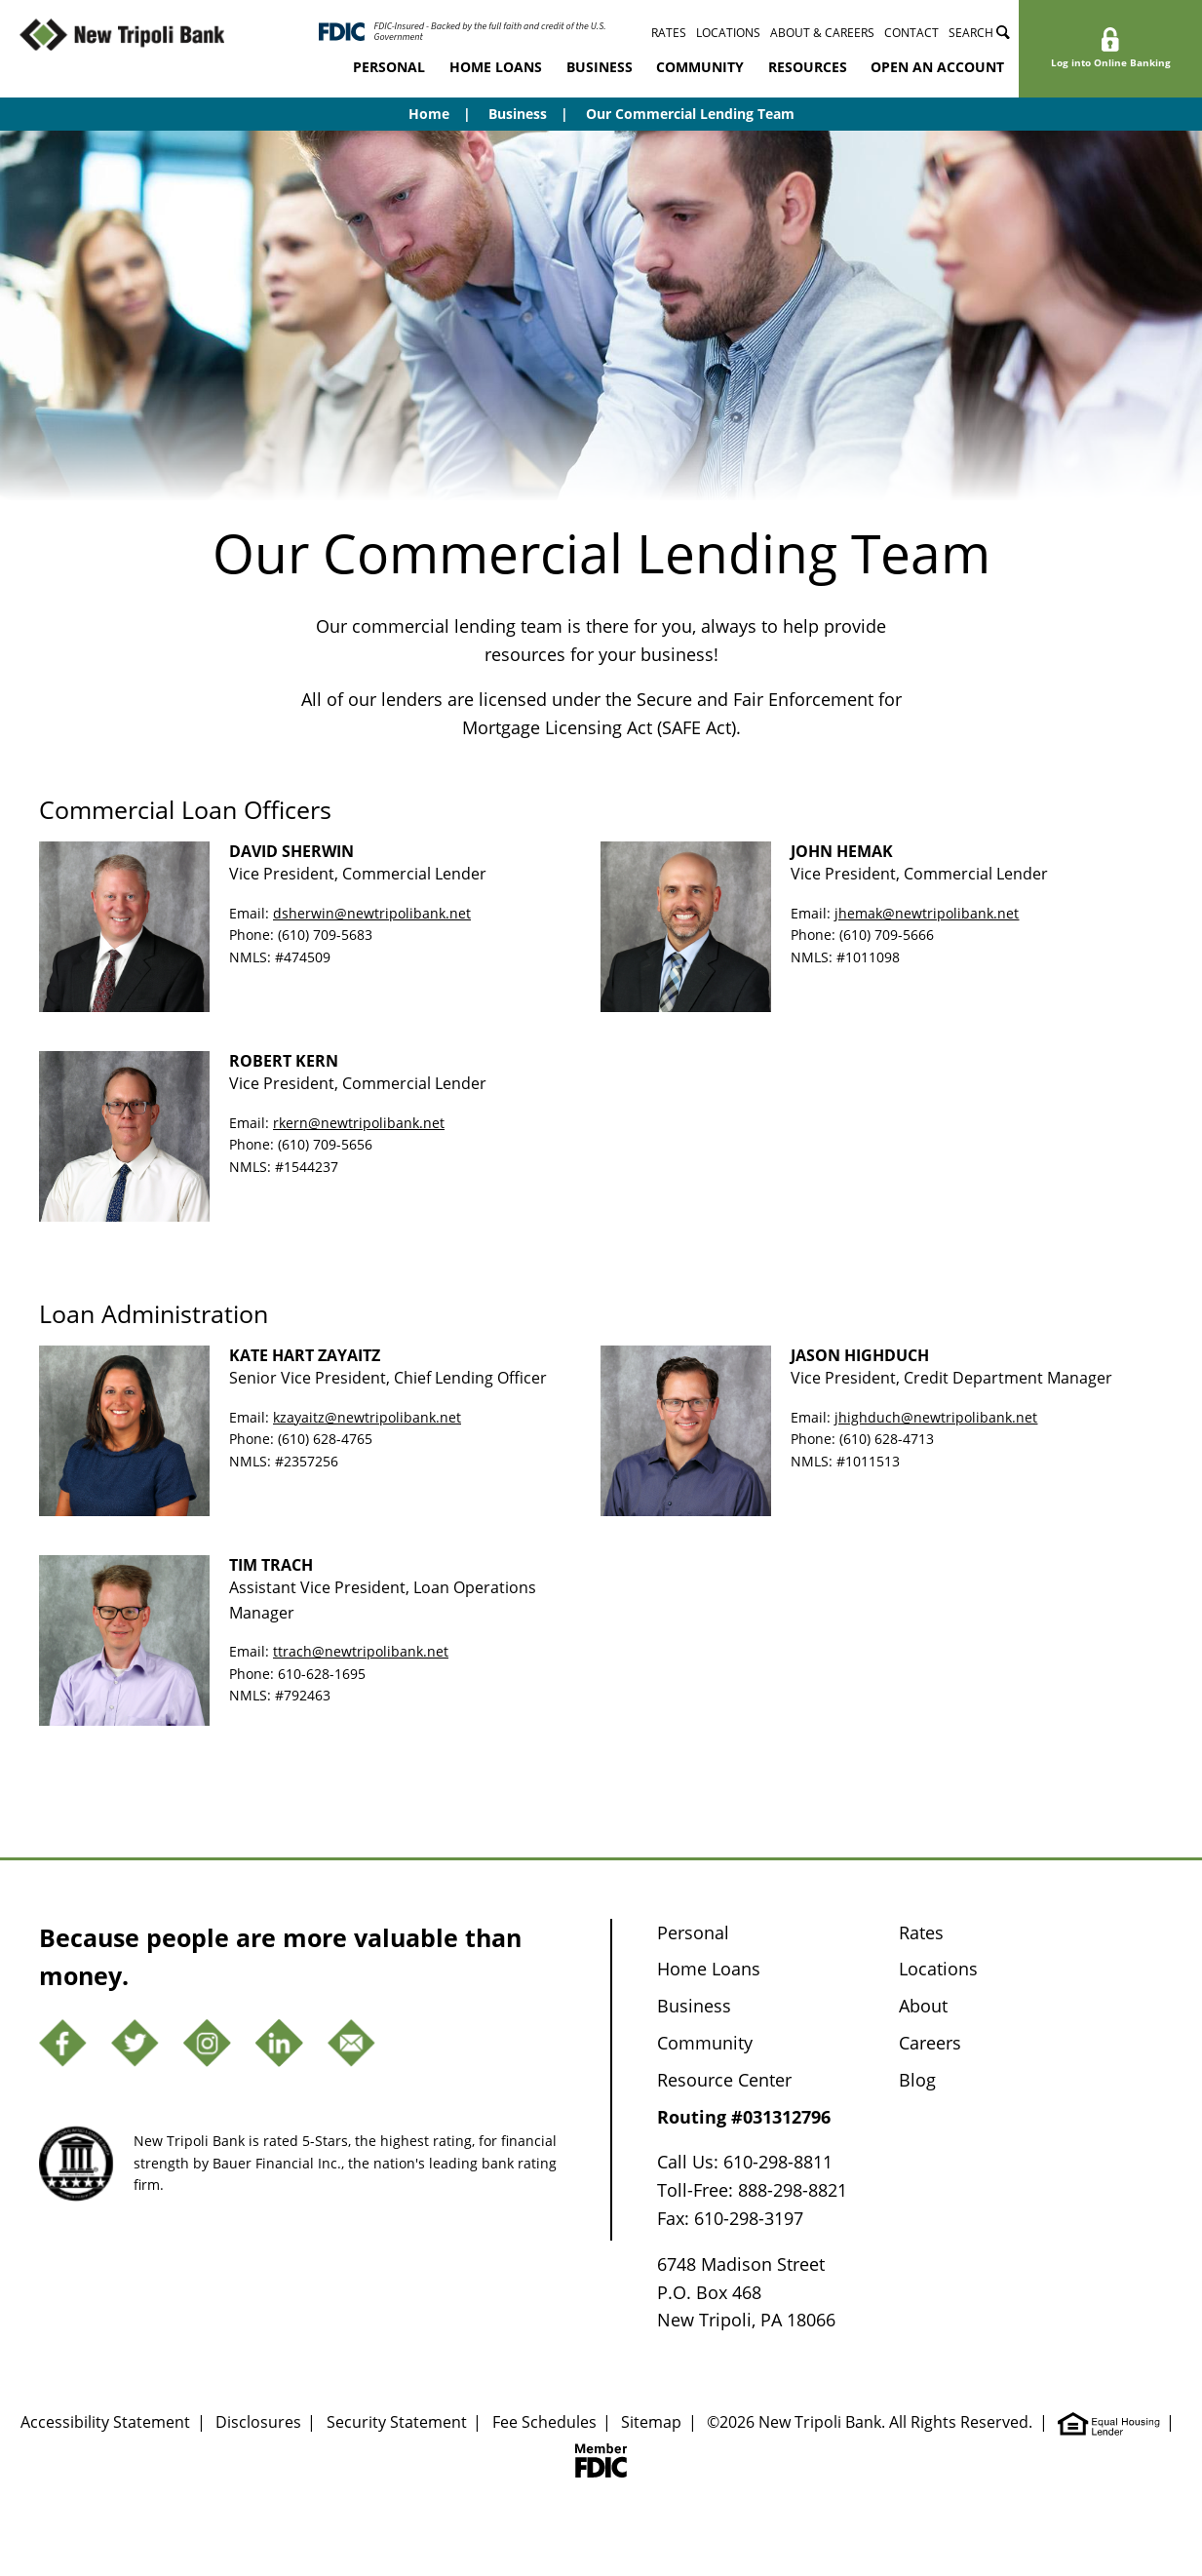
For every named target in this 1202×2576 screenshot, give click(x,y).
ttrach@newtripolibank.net (360, 1651)
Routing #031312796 (744, 2116)
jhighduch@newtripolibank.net (935, 1417)
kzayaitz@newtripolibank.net (367, 1417)
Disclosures (258, 2422)
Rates (668, 32)
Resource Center (724, 2079)
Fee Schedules (544, 2422)
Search (979, 32)
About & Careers (822, 32)
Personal (389, 67)
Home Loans (495, 67)
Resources (807, 67)
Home (428, 113)
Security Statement (397, 2422)
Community (700, 67)
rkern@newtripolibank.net (359, 1122)
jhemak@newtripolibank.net (926, 913)
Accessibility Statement (105, 2422)
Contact (911, 32)
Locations (728, 32)
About (923, 2005)
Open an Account (937, 67)
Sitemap (651, 2422)
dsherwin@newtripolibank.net (372, 913)
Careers (930, 2042)
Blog (917, 2079)
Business (599, 67)
